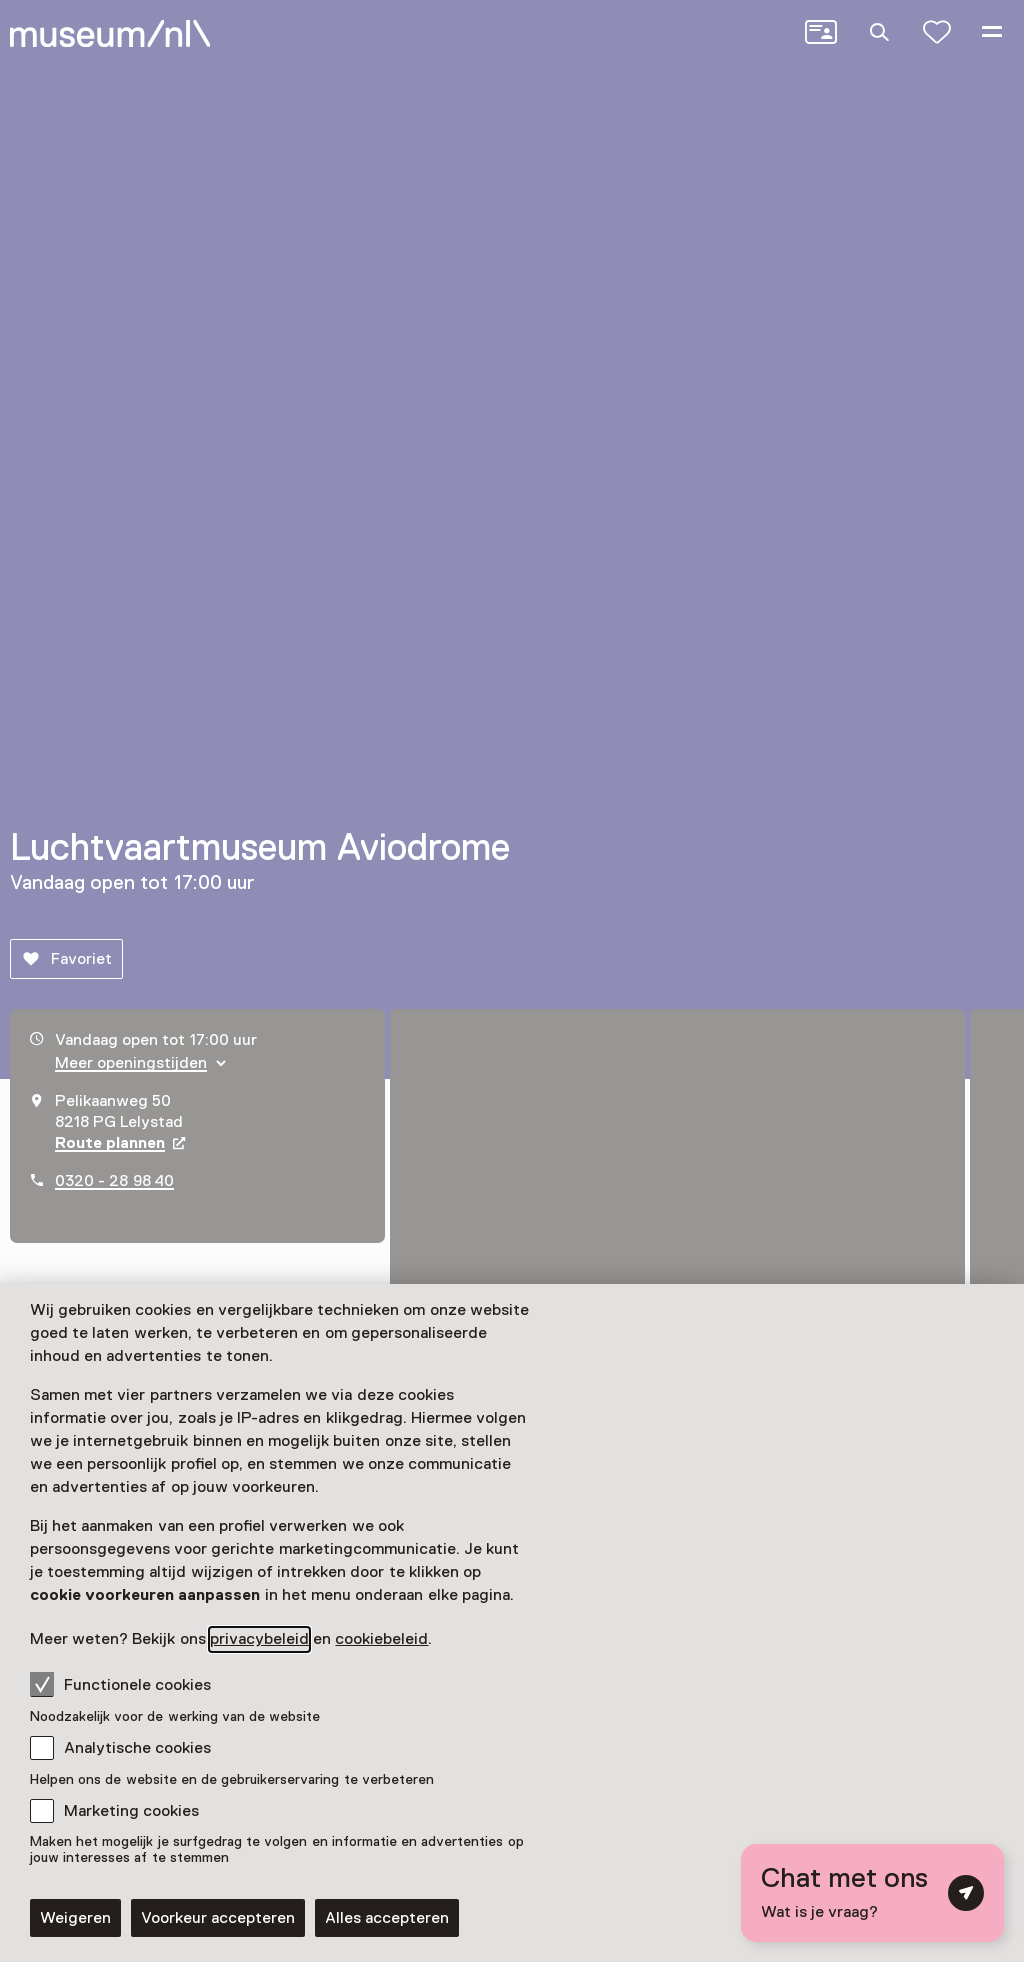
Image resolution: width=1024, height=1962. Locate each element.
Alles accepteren (387, 1918)
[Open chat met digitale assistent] (872, 1893)
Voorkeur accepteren (218, 1918)
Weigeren (75, 1918)
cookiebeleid (381, 1639)
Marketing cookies (131, 1811)
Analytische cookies (137, 1748)
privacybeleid (259, 1639)
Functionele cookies (120, 1684)
